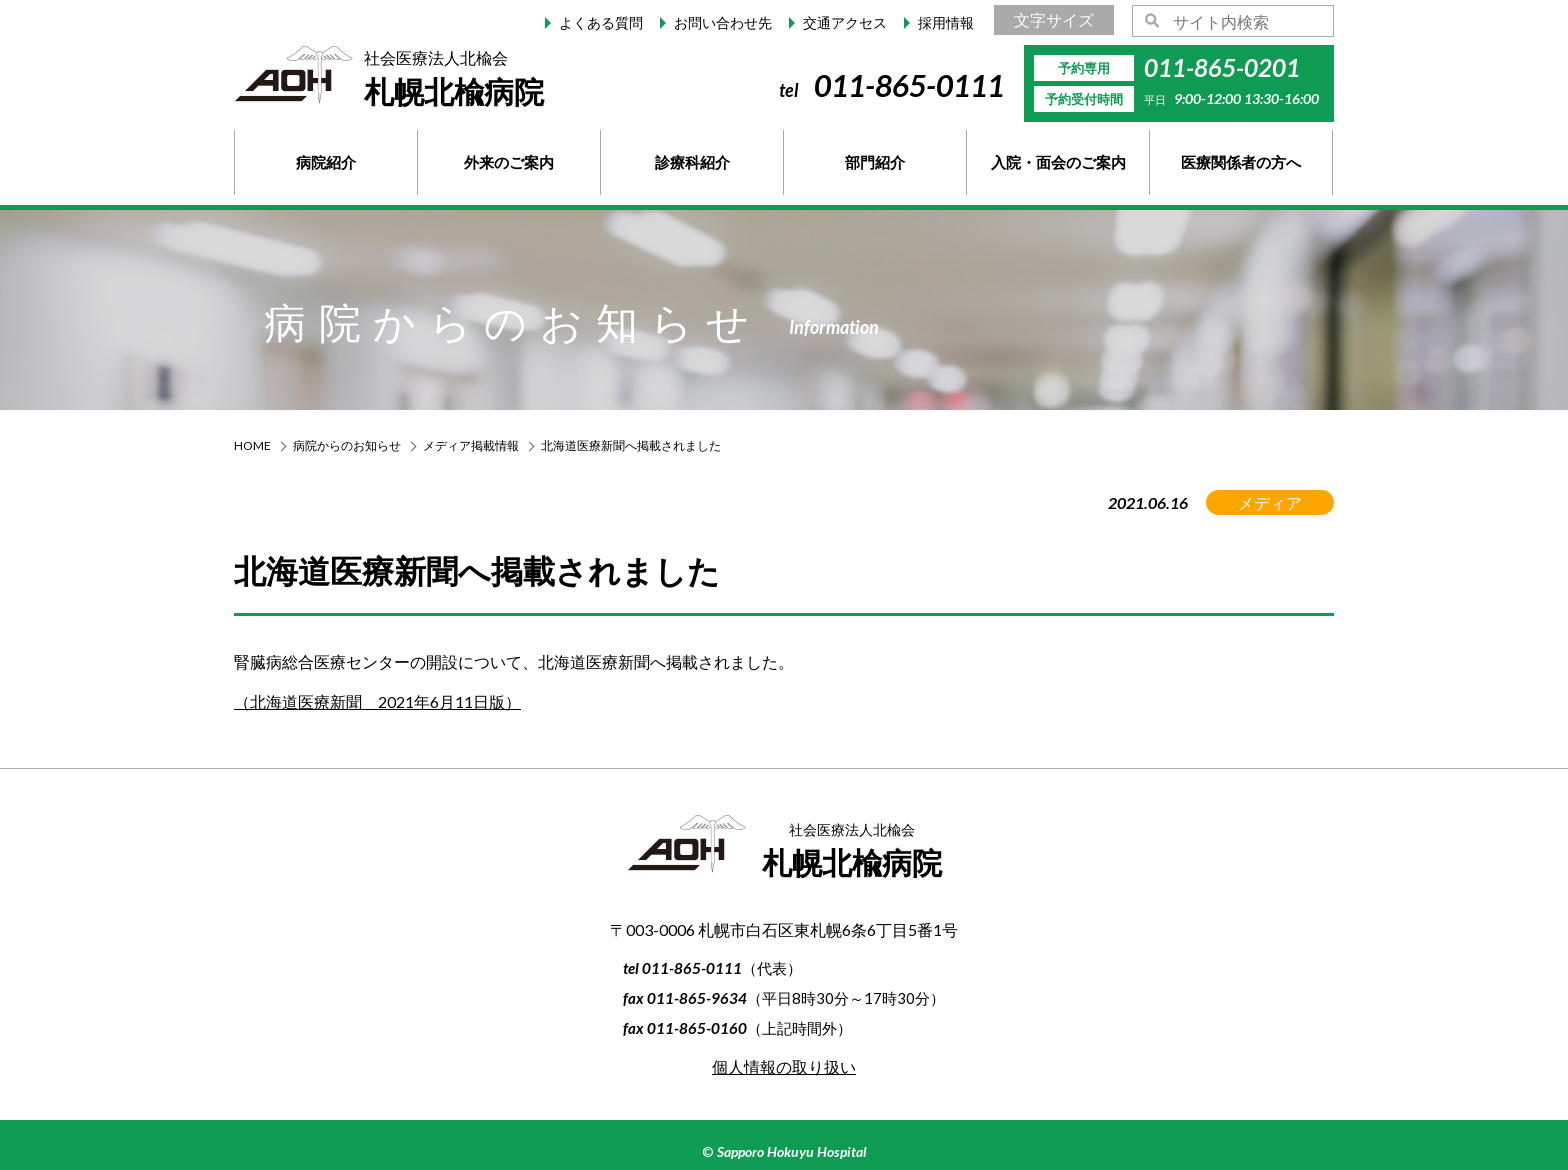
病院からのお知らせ (347, 445)
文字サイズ (1054, 19)
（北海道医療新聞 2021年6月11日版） (377, 701)
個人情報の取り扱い (784, 1066)
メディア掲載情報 (471, 445)
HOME (252, 445)
